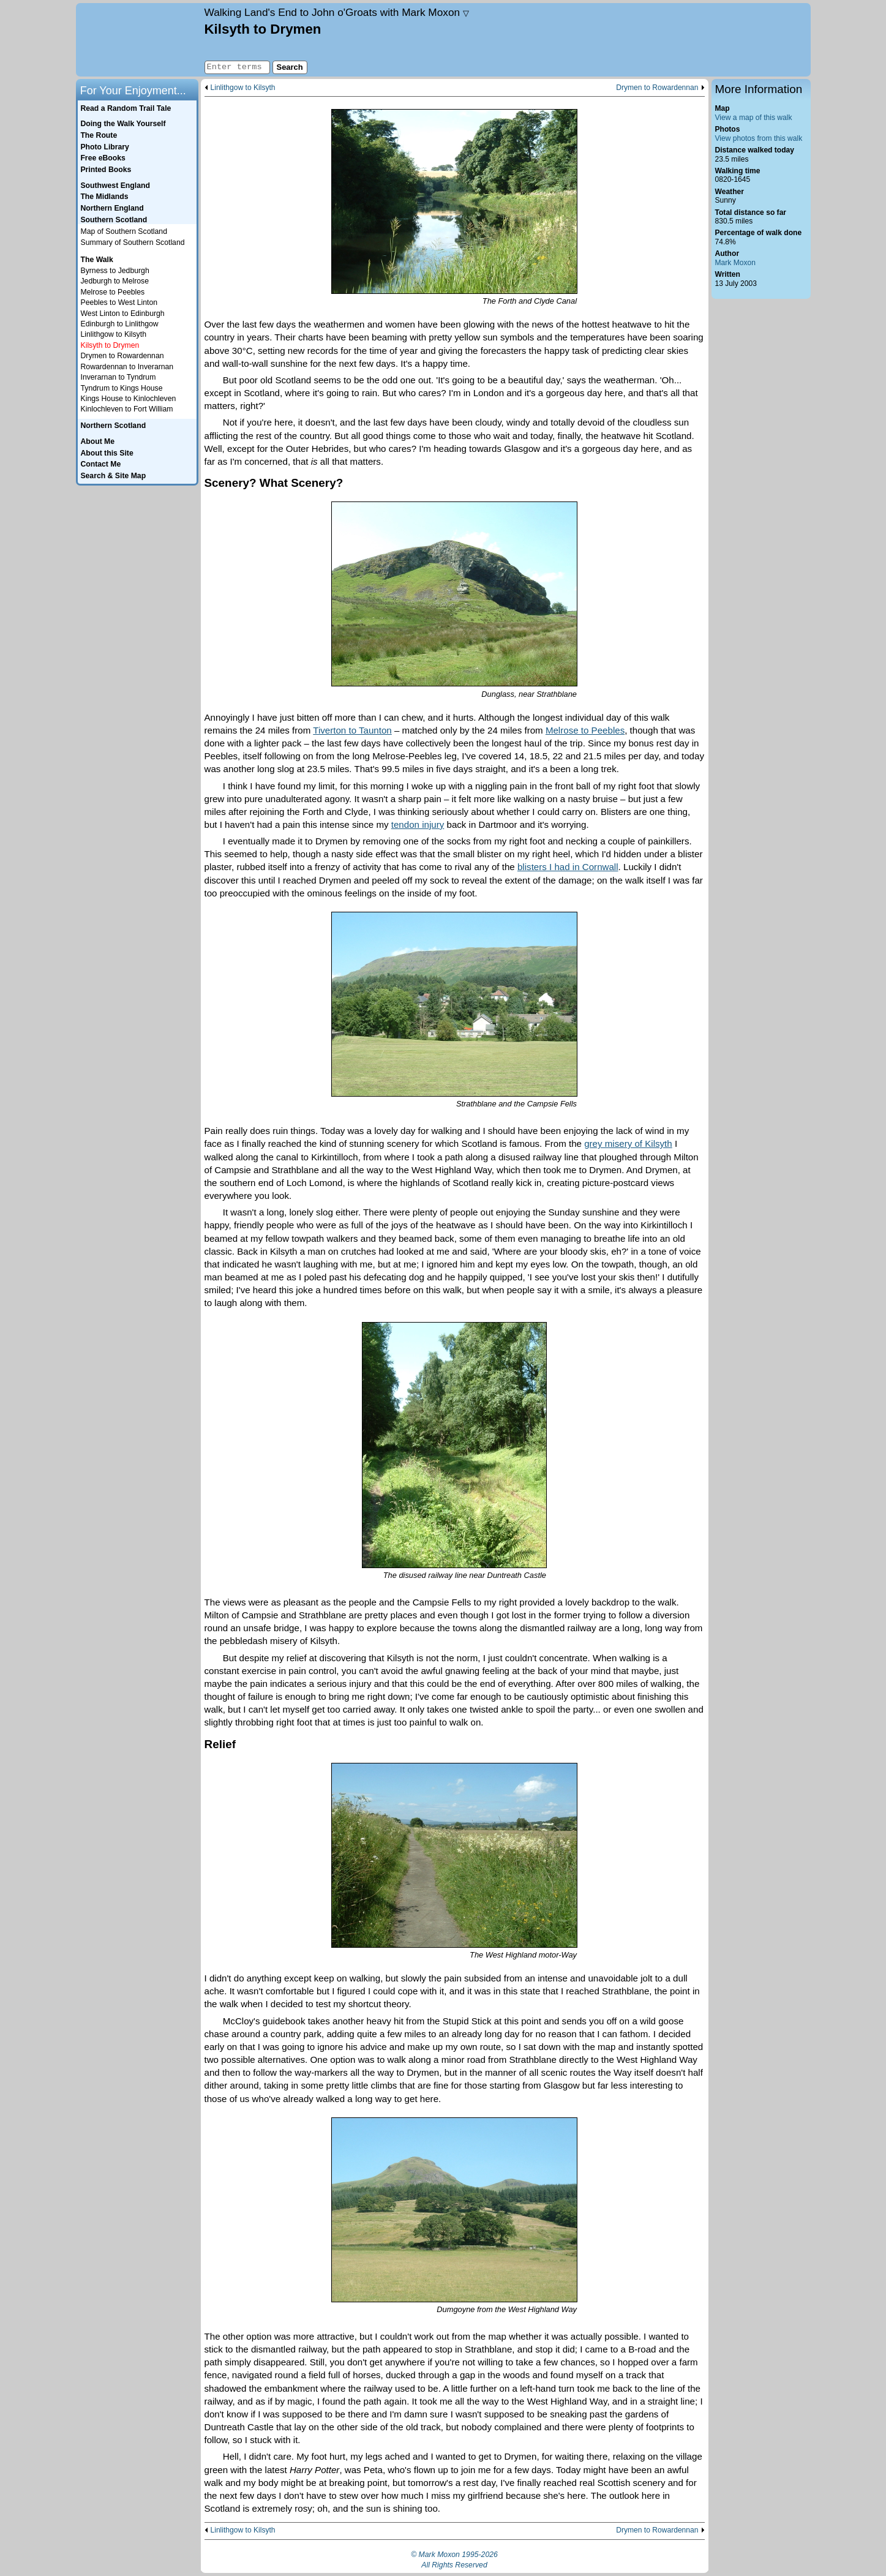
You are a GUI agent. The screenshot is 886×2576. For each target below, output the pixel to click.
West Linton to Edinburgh (123, 313)
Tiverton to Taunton (352, 730)
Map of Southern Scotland (124, 231)
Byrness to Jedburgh (115, 270)
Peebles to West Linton (119, 302)
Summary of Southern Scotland (133, 242)
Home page (138, 39)
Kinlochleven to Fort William (127, 409)
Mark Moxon (735, 262)
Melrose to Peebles (585, 730)
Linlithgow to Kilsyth (243, 88)
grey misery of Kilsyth (628, 1143)
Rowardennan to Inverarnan (127, 366)
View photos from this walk (759, 138)
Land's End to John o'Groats (337, 12)
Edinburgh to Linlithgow (120, 324)
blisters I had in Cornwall (567, 867)
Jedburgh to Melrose (115, 281)
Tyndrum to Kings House (122, 388)
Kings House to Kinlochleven (128, 398)
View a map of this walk (753, 117)
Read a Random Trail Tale (125, 108)
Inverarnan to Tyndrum (118, 377)
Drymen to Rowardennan (657, 88)
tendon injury (418, 824)
